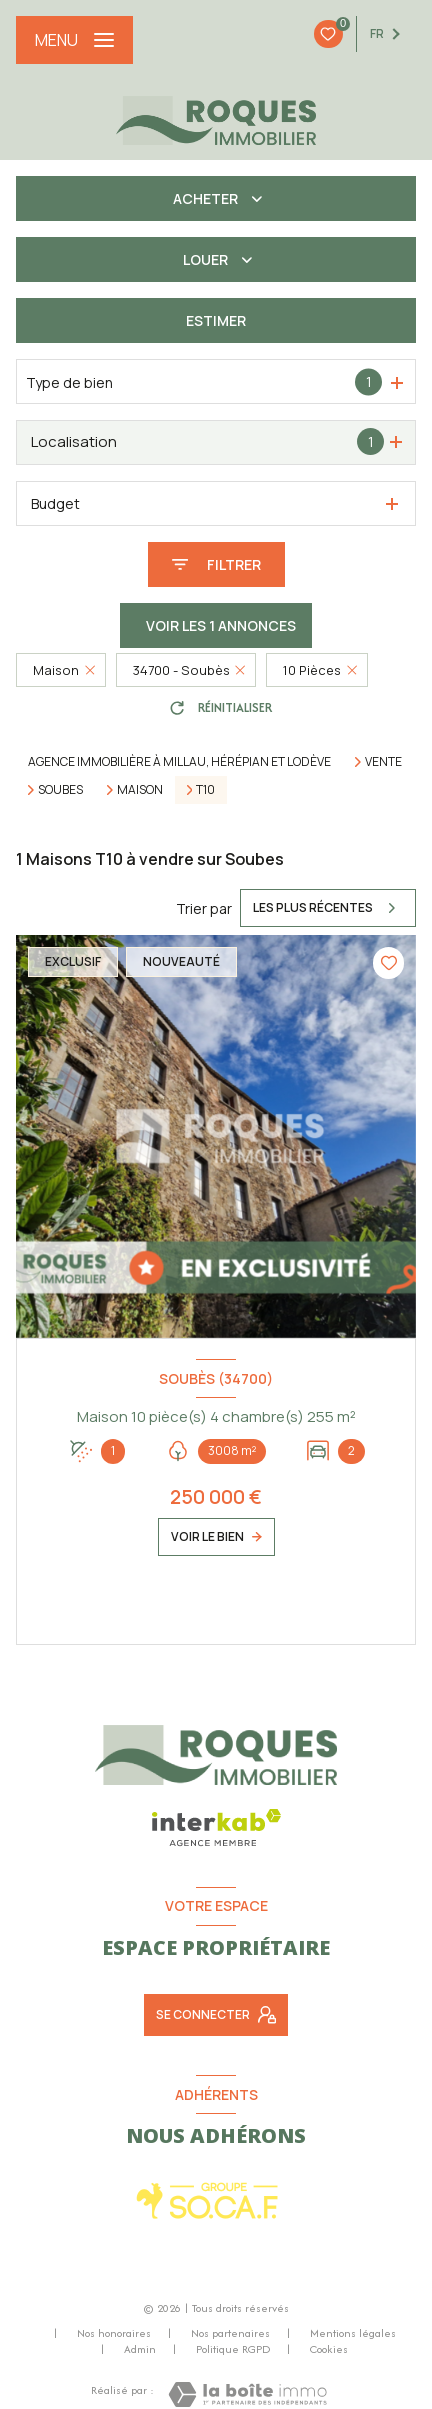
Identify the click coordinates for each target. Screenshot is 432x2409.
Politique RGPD (233, 2349)
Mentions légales (353, 2333)
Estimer (216, 320)
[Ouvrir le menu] (74, 40)
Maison (140, 790)
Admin (140, 2349)
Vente (383, 762)
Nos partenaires (230, 2333)
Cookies (329, 2350)
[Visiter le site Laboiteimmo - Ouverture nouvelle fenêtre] (247, 2394)
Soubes (60, 790)
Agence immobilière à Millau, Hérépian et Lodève (179, 761)
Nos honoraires (114, 2333)
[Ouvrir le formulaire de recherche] (216, 564)
